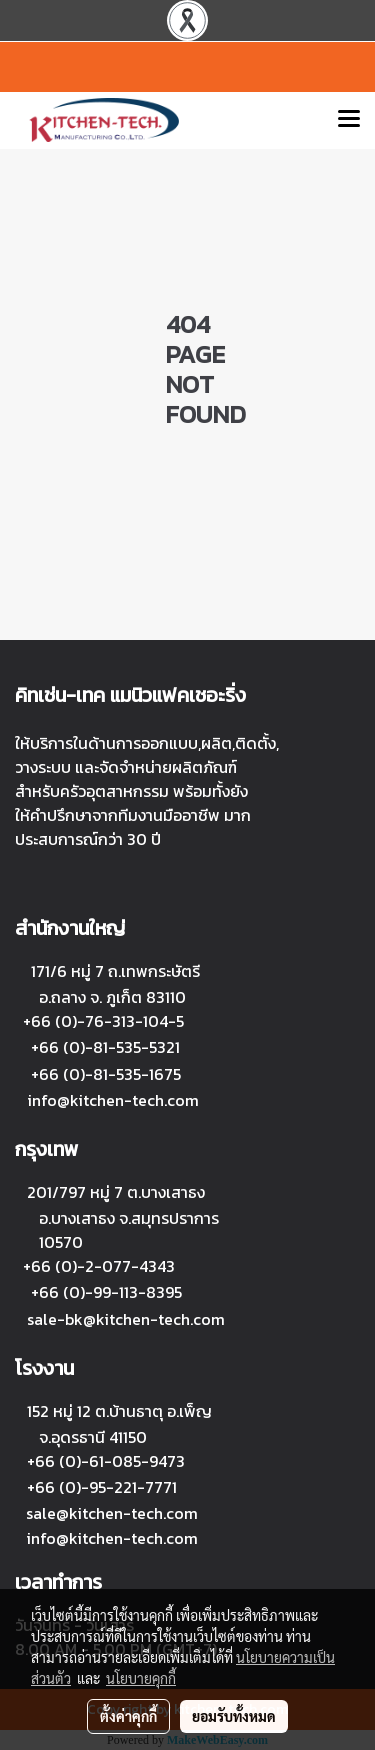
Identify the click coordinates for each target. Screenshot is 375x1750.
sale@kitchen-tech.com (112, 1513)
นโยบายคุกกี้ (141, 1678)
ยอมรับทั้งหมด (234, 1716)
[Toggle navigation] (349, 120)
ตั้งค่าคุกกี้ (128, 1716)
